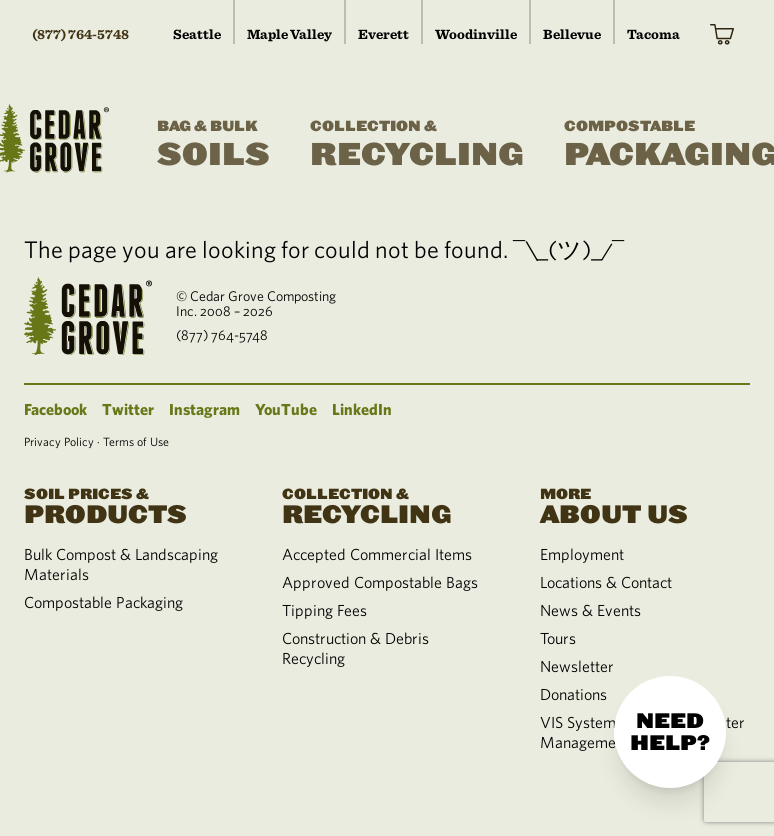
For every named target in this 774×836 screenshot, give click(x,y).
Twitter (128, 409)
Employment (582, 554)
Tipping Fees (324, 610)
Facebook (55, 409)
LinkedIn (362, 409)
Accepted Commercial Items (377, 554)
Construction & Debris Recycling (355, 648)
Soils (213, 145)
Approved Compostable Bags (380, 582)
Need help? (670, 732)
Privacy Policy (59, 441)
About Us (645, 504)
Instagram (204, 409)
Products (129, 504)
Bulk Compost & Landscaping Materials (121, 564)
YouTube (286, 409)
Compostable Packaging (103, 602)
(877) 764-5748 (80, 34)
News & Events (590, 610)
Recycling (417, 145)
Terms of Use (136, 441)
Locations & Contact (606, 582)
